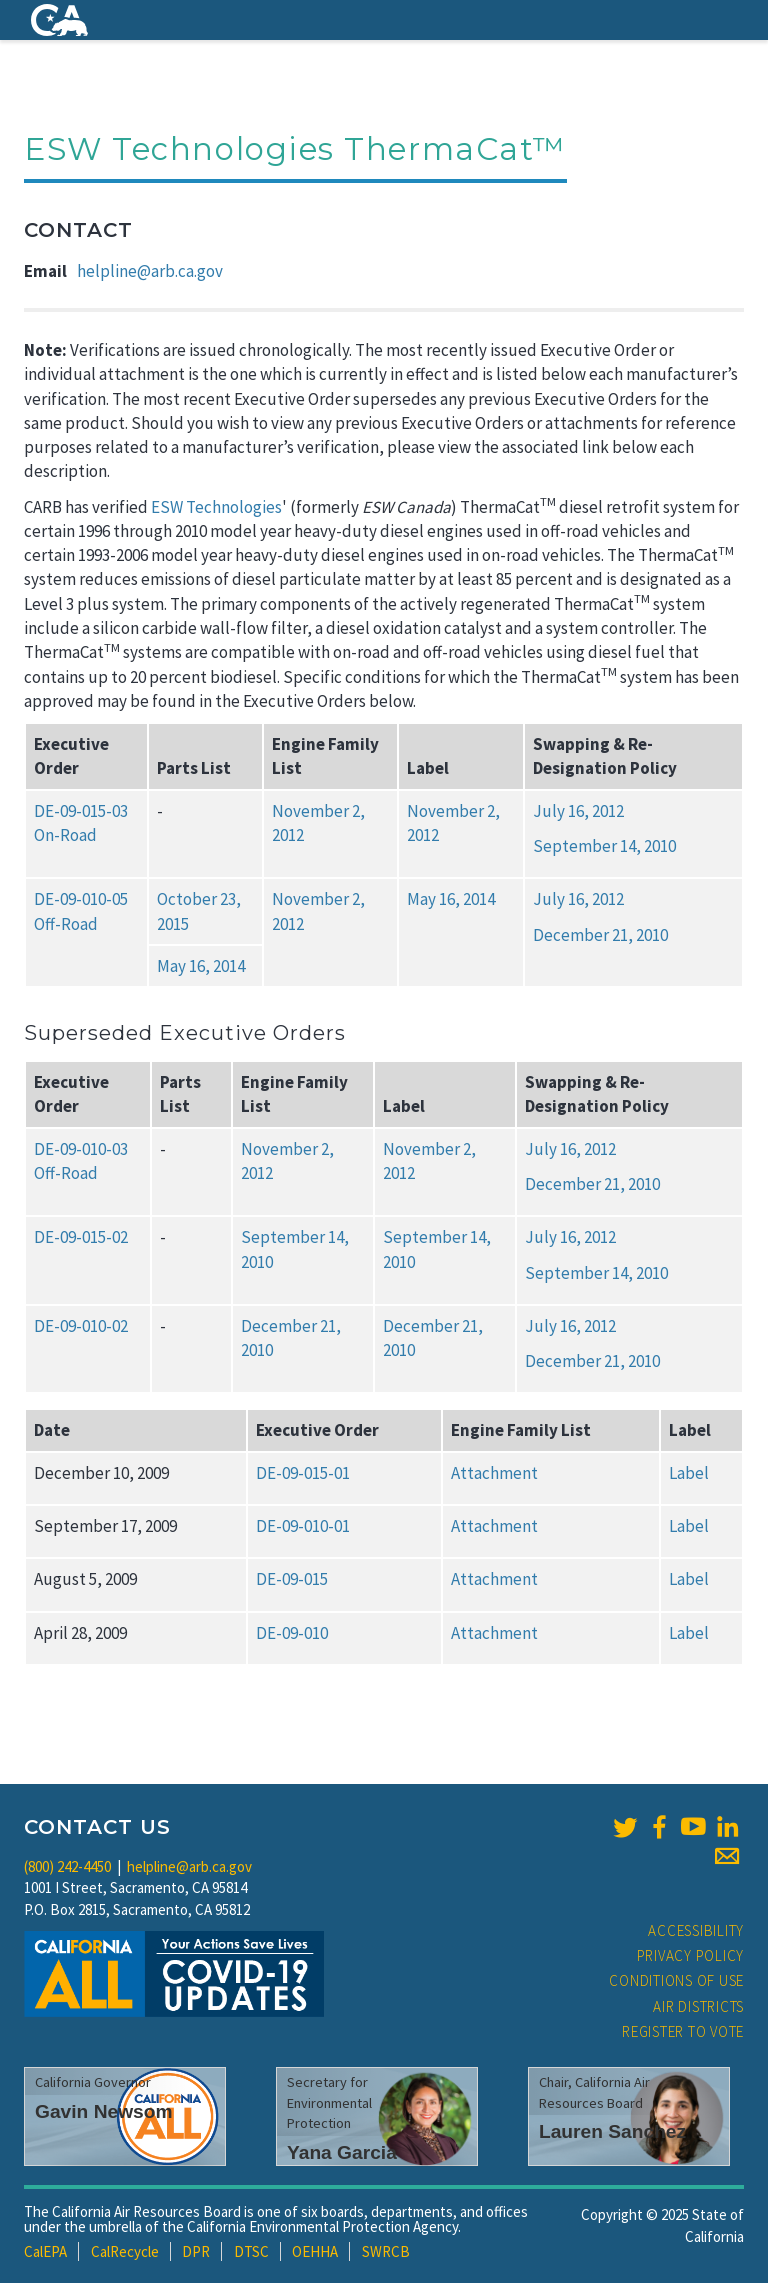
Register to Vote (683, 2031)
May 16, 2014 (451, 899)
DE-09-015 (292, 1579)
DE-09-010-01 (303, 1526)
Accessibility (696, 1930)
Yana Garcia (342, 2152)
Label (689, 1473)
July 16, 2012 (578, 811)
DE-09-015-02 (81, 1237)
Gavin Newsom (104, 2111)
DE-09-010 (292, 1633)
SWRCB (386, 2251)
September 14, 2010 (604, 846)
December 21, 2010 (600, 935)
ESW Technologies (216, 507)
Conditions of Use (676, 1980)
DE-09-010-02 (81, 1326)
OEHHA (315, 2251)
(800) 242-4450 (67, 1866)
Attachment (494, 1473)
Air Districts (698, 2006)
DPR (196, 2251)
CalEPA (45, 2251)
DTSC (251, 2251)
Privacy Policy (691, 1955)
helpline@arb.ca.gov (150, 271)
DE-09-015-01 (303, 1473)
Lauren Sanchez (612, 2131)
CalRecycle (125, 2251)
